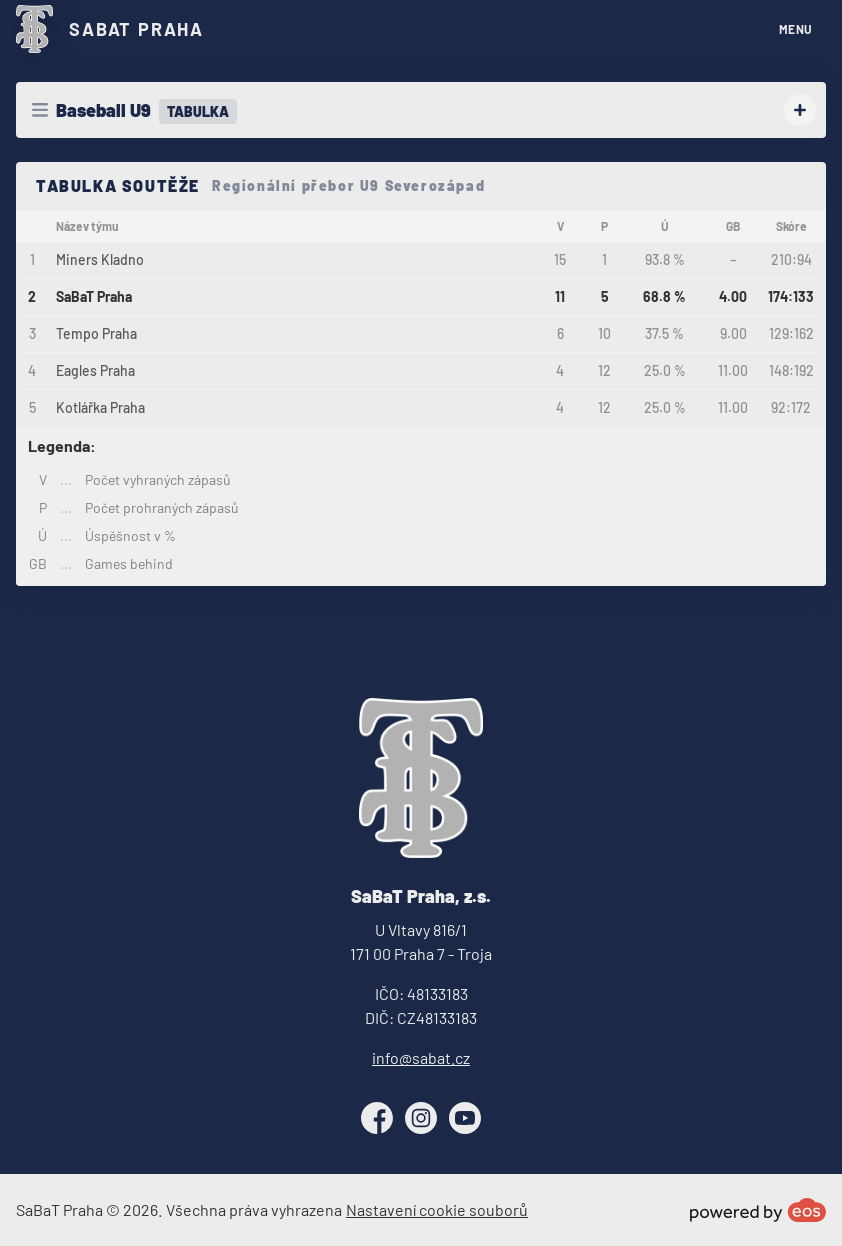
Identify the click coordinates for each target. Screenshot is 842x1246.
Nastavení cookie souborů (437, 1209)
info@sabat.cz (421, 1057)
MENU (796, 29)
